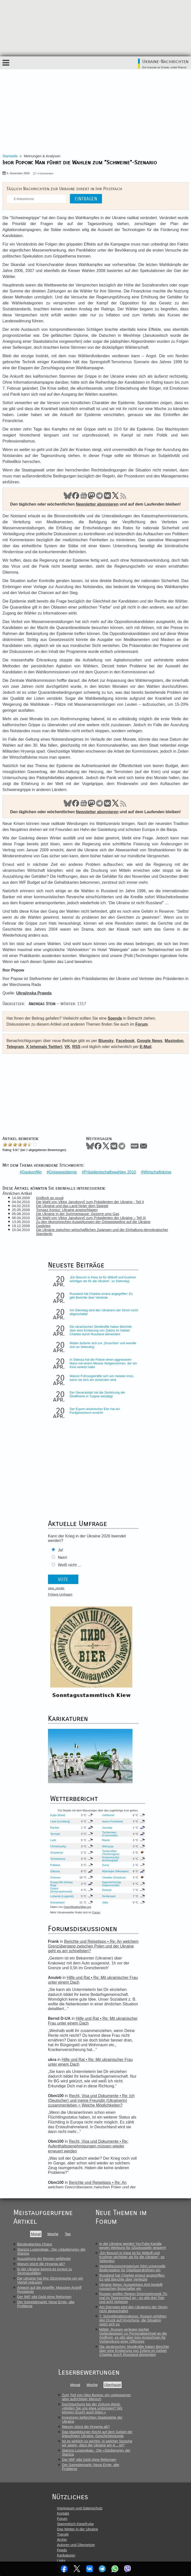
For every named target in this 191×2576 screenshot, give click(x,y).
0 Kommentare (45, 173)
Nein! (24, 1470)
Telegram (102, 2569)
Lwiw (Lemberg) (108, 1576)
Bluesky (68, 496)
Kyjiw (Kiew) (105, 1570)
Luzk (101, 1595)
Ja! (22, 1463)
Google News (149, 1041)
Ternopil (103, 1589)
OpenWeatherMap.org (125, 1662)
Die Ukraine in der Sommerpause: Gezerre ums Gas (78, 1213)
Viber (128, 2569)
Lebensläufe (66, 2397)
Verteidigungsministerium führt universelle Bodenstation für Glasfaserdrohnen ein (132, 2023)
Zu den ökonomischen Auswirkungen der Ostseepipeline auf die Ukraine (94, 1221)
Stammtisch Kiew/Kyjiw (75, 2279)
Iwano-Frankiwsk (152, 1577)
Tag (68, 1989)
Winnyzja (151, 1601)
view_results (17, 1501)
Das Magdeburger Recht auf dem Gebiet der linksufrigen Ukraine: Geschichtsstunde (97, 2189)
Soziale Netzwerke (72, 2413)
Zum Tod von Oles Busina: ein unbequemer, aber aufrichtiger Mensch (97, 2152)
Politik (61, 2371)
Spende (115, 1018)
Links (61, 2316)
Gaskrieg (44, 1225)
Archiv (62, 2295)
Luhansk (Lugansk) (104, 1651)
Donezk (150, 1645)
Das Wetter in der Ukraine (77, 2284)
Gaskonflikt (32, 1171)
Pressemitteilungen (72, 2402)
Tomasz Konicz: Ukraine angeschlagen (67, 1209)
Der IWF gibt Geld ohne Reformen (44, 2052)
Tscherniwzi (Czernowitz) (154, 1589)
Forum (141, 1024)
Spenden (64, 2331)
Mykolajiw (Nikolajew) (153, 1626)
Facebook (64, 2569)
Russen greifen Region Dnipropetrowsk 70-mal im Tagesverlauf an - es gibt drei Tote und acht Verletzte (133, 2053)
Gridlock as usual (50, 1197)
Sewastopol (105, 1657)
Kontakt (63, 2269)
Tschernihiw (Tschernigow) (154, 1608)
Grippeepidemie (63, 1171)
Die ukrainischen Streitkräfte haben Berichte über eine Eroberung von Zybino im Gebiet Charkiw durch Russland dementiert (56, 1331)
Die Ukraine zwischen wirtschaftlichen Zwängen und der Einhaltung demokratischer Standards (103, 1231)
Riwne (150, 1595)
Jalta (149, 1657)
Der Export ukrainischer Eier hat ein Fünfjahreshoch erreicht (56, 1414)
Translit (63, 2290)
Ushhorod (152, 1570)
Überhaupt (112, 2140)
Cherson (103, 1632)
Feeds (62, 2305)
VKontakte (90, 2569)
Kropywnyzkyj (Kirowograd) (154, 1614)
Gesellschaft (67, 2381)
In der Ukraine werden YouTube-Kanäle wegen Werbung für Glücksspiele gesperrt (132, 2001)
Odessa (103, 1626)
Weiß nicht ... (31, 1478)
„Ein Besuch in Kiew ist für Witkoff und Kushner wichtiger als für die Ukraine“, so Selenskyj (58, 1280)
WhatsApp (115, 2569)
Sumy (149, 1620)
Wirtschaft (65, 2376)
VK (107, 496)
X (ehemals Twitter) (44, 1047)
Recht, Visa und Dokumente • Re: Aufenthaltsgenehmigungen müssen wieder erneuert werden (90, 1916)
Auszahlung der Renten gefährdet (44, 2014)
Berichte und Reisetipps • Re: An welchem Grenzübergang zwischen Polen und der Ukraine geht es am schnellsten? (90, 1701)
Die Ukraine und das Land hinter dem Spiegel (73, 1205)
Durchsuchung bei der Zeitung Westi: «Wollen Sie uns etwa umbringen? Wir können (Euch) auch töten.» (92, 2163)
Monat (36, 1989)
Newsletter (65, 2326)
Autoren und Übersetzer (76, 2300)
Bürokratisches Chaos (34, 1999)
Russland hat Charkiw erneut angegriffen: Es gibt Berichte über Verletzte (54, 1296)
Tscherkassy (105, 1613)
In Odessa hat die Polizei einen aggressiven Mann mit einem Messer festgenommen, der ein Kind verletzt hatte (57, 1366)
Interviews (65, 2392)
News (84, 496)
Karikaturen (66, 2310)
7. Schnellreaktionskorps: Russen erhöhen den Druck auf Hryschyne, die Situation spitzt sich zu (132, 2075)
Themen (63, 2337)
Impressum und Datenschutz (79, 2263)
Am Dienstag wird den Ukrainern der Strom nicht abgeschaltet (56, 1311)
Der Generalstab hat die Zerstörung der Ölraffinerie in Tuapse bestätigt (59, 1398)
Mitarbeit (64, 2321)
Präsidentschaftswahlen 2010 (110, 1171)
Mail (143, 1146)
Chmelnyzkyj (106, 1601)
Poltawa (103, 1620)
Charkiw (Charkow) (152, 1633)
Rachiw (102, 1582)
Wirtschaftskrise (157, 1171)
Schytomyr (104, 1607)
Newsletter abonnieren (97, 504)
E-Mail (145, 1047)
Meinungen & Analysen (75, 2387)
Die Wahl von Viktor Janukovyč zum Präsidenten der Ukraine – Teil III (91, 1217)
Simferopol (152, 1651)
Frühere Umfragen (21, 1507)
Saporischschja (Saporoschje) (155, 1639)
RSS (123, 496)
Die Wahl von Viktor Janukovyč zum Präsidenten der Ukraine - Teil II (90, 1201)
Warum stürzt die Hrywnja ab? (41, 2019)
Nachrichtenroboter (72, 2407)
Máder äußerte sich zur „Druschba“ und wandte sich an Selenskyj (59, 1346)
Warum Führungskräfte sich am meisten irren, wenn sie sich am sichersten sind (59, 1381)
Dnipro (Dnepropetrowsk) (109, 1645)
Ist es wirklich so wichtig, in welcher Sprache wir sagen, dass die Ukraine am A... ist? (97, 2198)
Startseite (10, 156)
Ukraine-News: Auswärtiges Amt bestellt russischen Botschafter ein (130, 2042)
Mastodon (92, 496)
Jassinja (151, 1582)
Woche (52, 1989)
